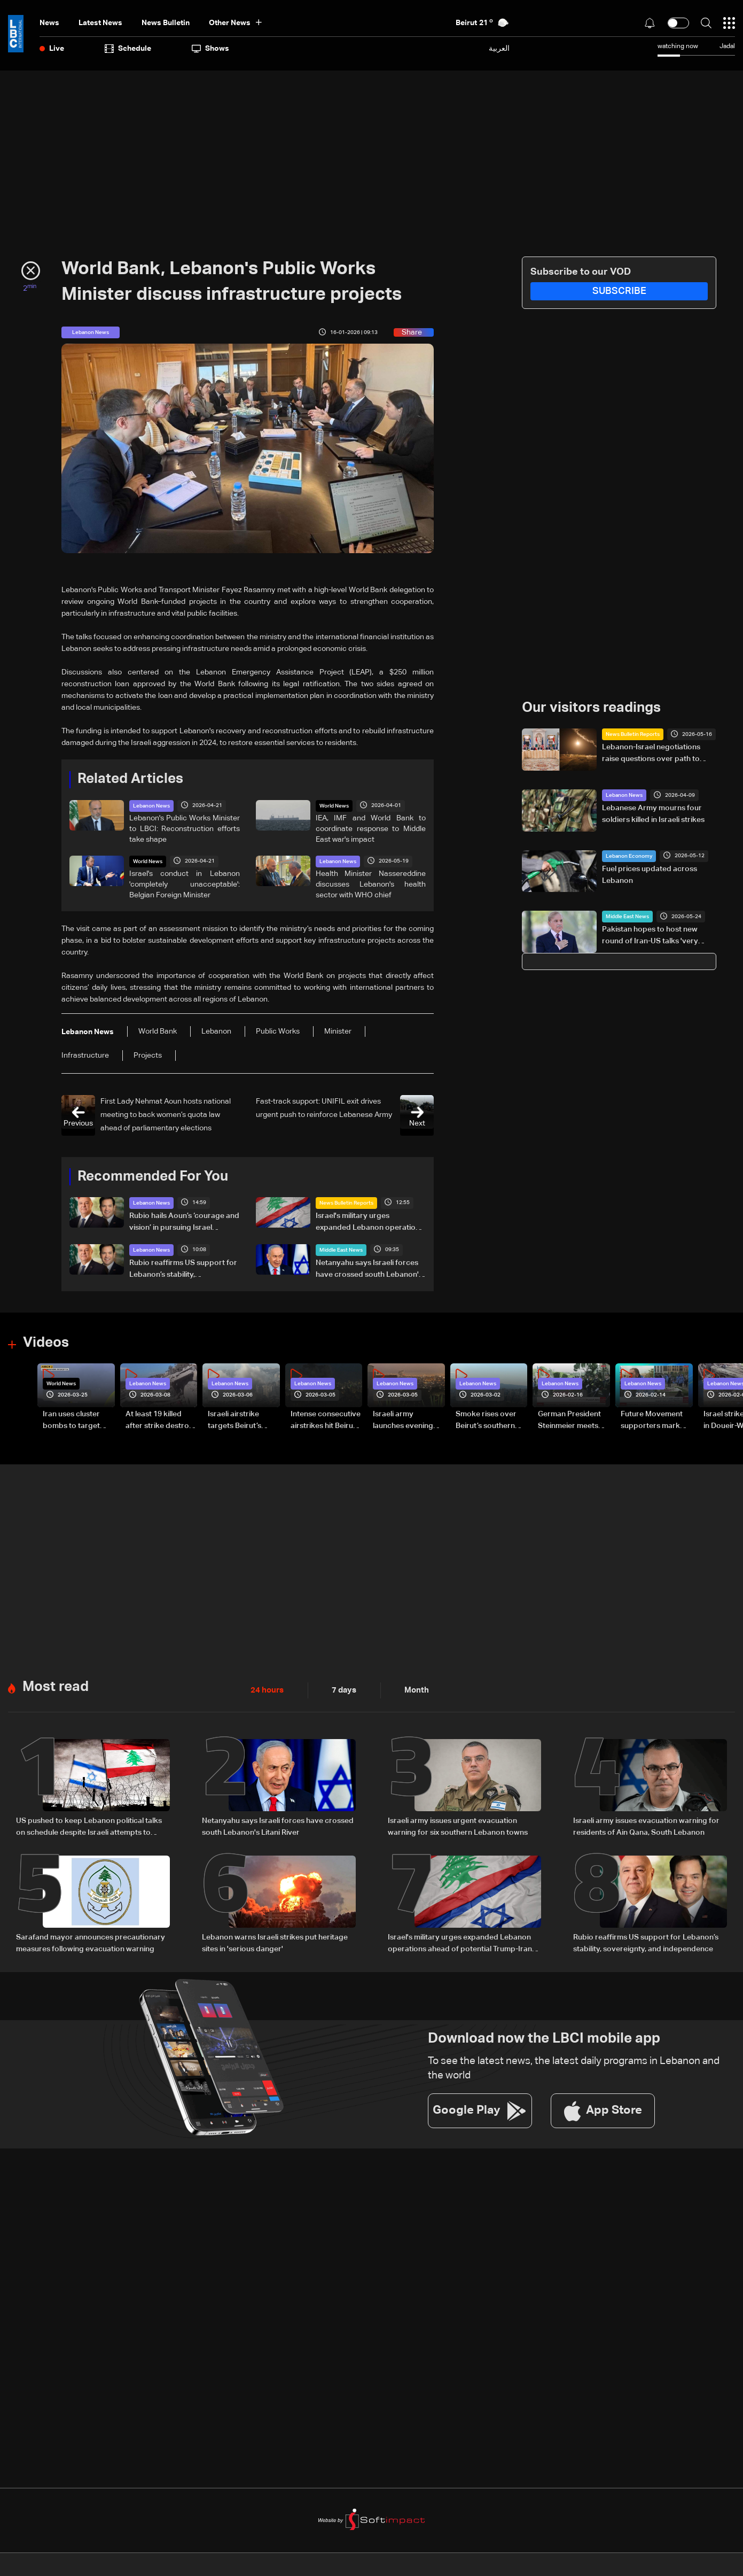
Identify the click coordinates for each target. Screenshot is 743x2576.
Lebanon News (151, 805)
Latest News (100, 23)
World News (334, 805)
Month (412, 1689)
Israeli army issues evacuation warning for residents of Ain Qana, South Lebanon (646, 1825)
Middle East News (341, 1249)
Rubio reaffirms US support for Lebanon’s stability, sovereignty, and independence (184, 1269)
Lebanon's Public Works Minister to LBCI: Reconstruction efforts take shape (184, 828)
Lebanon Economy (629, 855)
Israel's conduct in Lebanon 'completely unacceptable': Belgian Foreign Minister (184, 884)
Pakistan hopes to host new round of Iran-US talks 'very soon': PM (650, 936)
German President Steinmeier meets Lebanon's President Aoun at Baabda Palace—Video (573, 1420)
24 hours (266, 1689)
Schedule (128, 49)
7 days (341, 1689)
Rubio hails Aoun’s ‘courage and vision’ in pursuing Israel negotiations (184, 1222)
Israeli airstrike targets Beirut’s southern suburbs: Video (239, 1420)
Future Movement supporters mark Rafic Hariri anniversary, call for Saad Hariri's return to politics (655, 1420)
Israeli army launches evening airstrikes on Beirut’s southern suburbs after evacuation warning (408, 1420)
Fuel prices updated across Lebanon (649, 874)
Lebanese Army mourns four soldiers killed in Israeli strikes (653, 814)
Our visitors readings (591, 708)
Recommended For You (152, 1176)
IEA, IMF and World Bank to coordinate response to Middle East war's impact (371, 828)
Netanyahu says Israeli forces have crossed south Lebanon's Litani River (369, 1269)
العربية (499, 48)
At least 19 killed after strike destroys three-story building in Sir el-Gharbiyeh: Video (161, 1420)
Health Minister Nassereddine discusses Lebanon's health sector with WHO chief (371, 884)
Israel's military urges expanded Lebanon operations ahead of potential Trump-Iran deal (370, 1222)
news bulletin (166, 23)
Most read (55, 1686)
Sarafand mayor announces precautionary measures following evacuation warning (90, 1941)
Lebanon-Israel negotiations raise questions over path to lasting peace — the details (651, 754)
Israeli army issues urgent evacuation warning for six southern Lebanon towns (458, 1825)
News (49, 23)
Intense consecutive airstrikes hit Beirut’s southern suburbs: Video (326, 1420)
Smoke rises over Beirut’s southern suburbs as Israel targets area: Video (489, 1420)
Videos (46, 1342)
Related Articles (130, 779)
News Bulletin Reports (346, 1202)
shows (210, 49)
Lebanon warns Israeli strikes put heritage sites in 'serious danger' (275, 1941)
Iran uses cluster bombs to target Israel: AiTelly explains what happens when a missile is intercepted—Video (77, 1420)
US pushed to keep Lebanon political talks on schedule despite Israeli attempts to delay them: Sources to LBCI (89, 1826)
